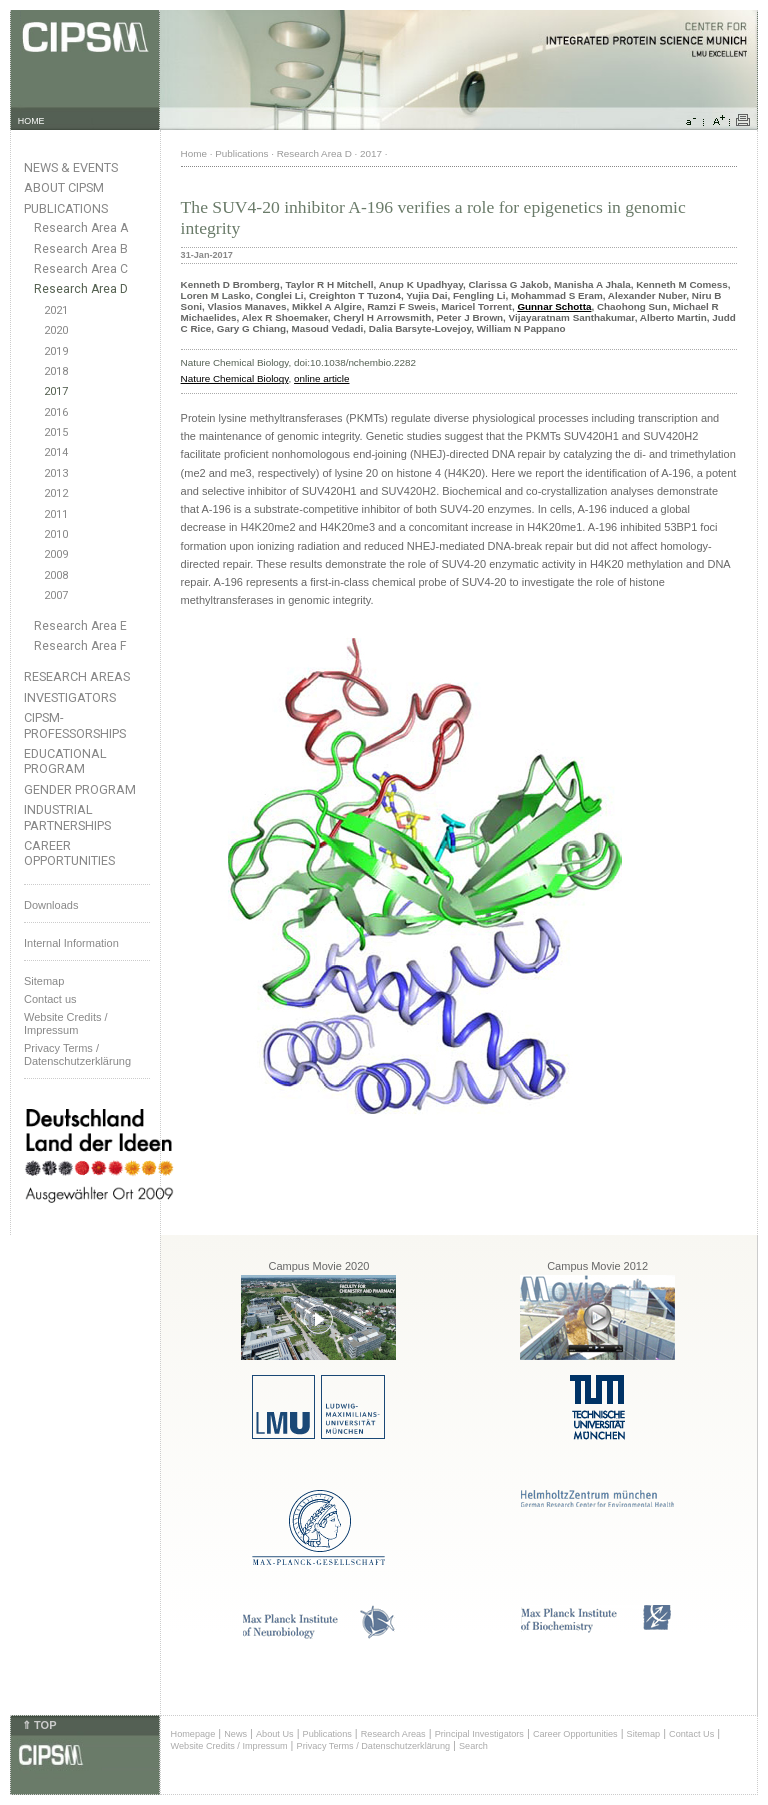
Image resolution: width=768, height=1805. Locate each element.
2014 (56, 452)
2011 (56, 514)
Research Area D (81, 289)
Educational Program (65, 761)
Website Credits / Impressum (229, 1746)
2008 (56, 575)
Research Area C (81, 269)
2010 (56, 534)
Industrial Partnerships (67, 817)
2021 (56, 310)
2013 (56, 473)
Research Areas (77, 676)
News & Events (71, 167)
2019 (56, 351)
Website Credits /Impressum (66, 1023)
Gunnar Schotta (554, 306)
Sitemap (44, 981)
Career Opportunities (69, 853)
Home (194, 153)
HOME (31, 121)
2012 (56, 493)
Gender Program (80, 789)
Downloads (51, 905)
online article (321, 378)
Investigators (70, 697)
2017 (56, 391)
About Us (275, 1734)
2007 (56, 595)
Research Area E (80, 626)
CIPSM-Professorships (75, 725)
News (235, 1734)
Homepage (193, 1734)
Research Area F (80, 646)
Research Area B (81, 249)
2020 (56, 330)
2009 (56, 554)
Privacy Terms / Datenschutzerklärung (77, 1054)
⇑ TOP (39, 1725)
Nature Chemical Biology (235, 378)
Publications (66, 208)
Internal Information (71, 943)
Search (473, 1746)
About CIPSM (64, 187)
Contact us (50, 999)
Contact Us (691, 1734)
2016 (56, 412)
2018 (56, 371)
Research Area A (81, 228)
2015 (56, 432)
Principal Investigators (479, 1734)
